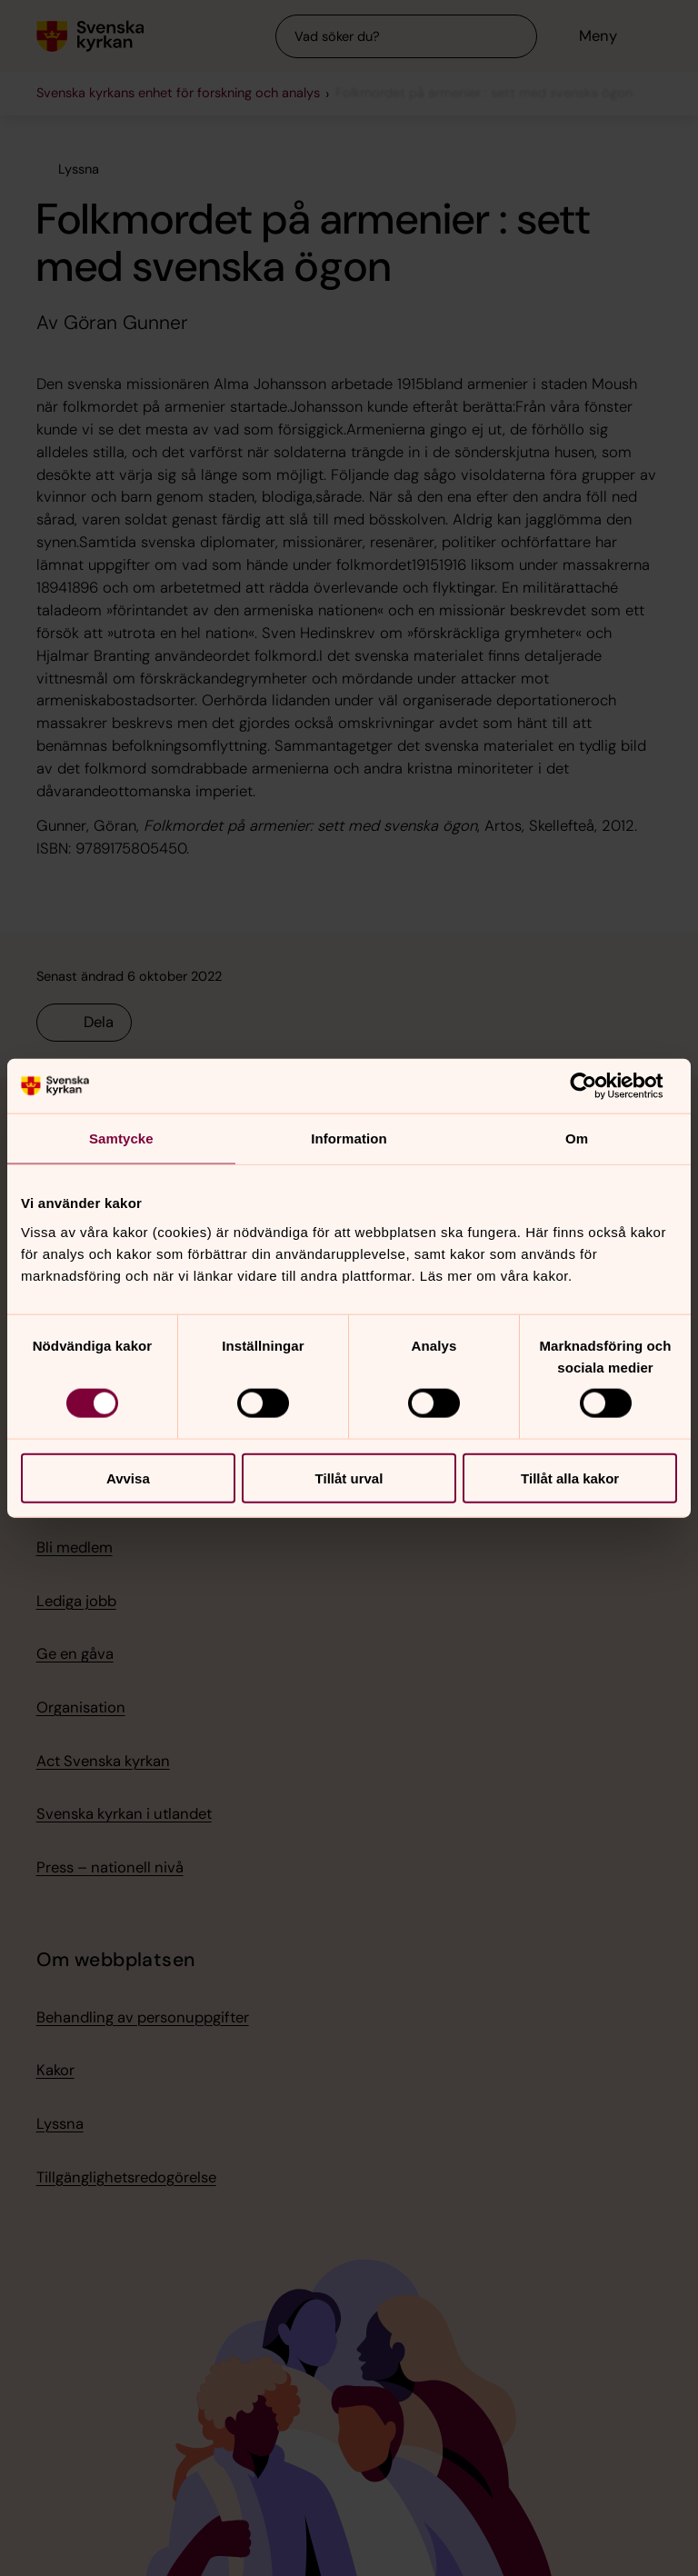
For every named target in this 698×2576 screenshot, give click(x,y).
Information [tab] (349, 1138)
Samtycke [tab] (121, 1138)
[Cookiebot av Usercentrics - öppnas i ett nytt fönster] (597, 1086)
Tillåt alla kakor (570, 1477)
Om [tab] (576, 1138)
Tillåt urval (349, 1477)
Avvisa (128, 1477)
